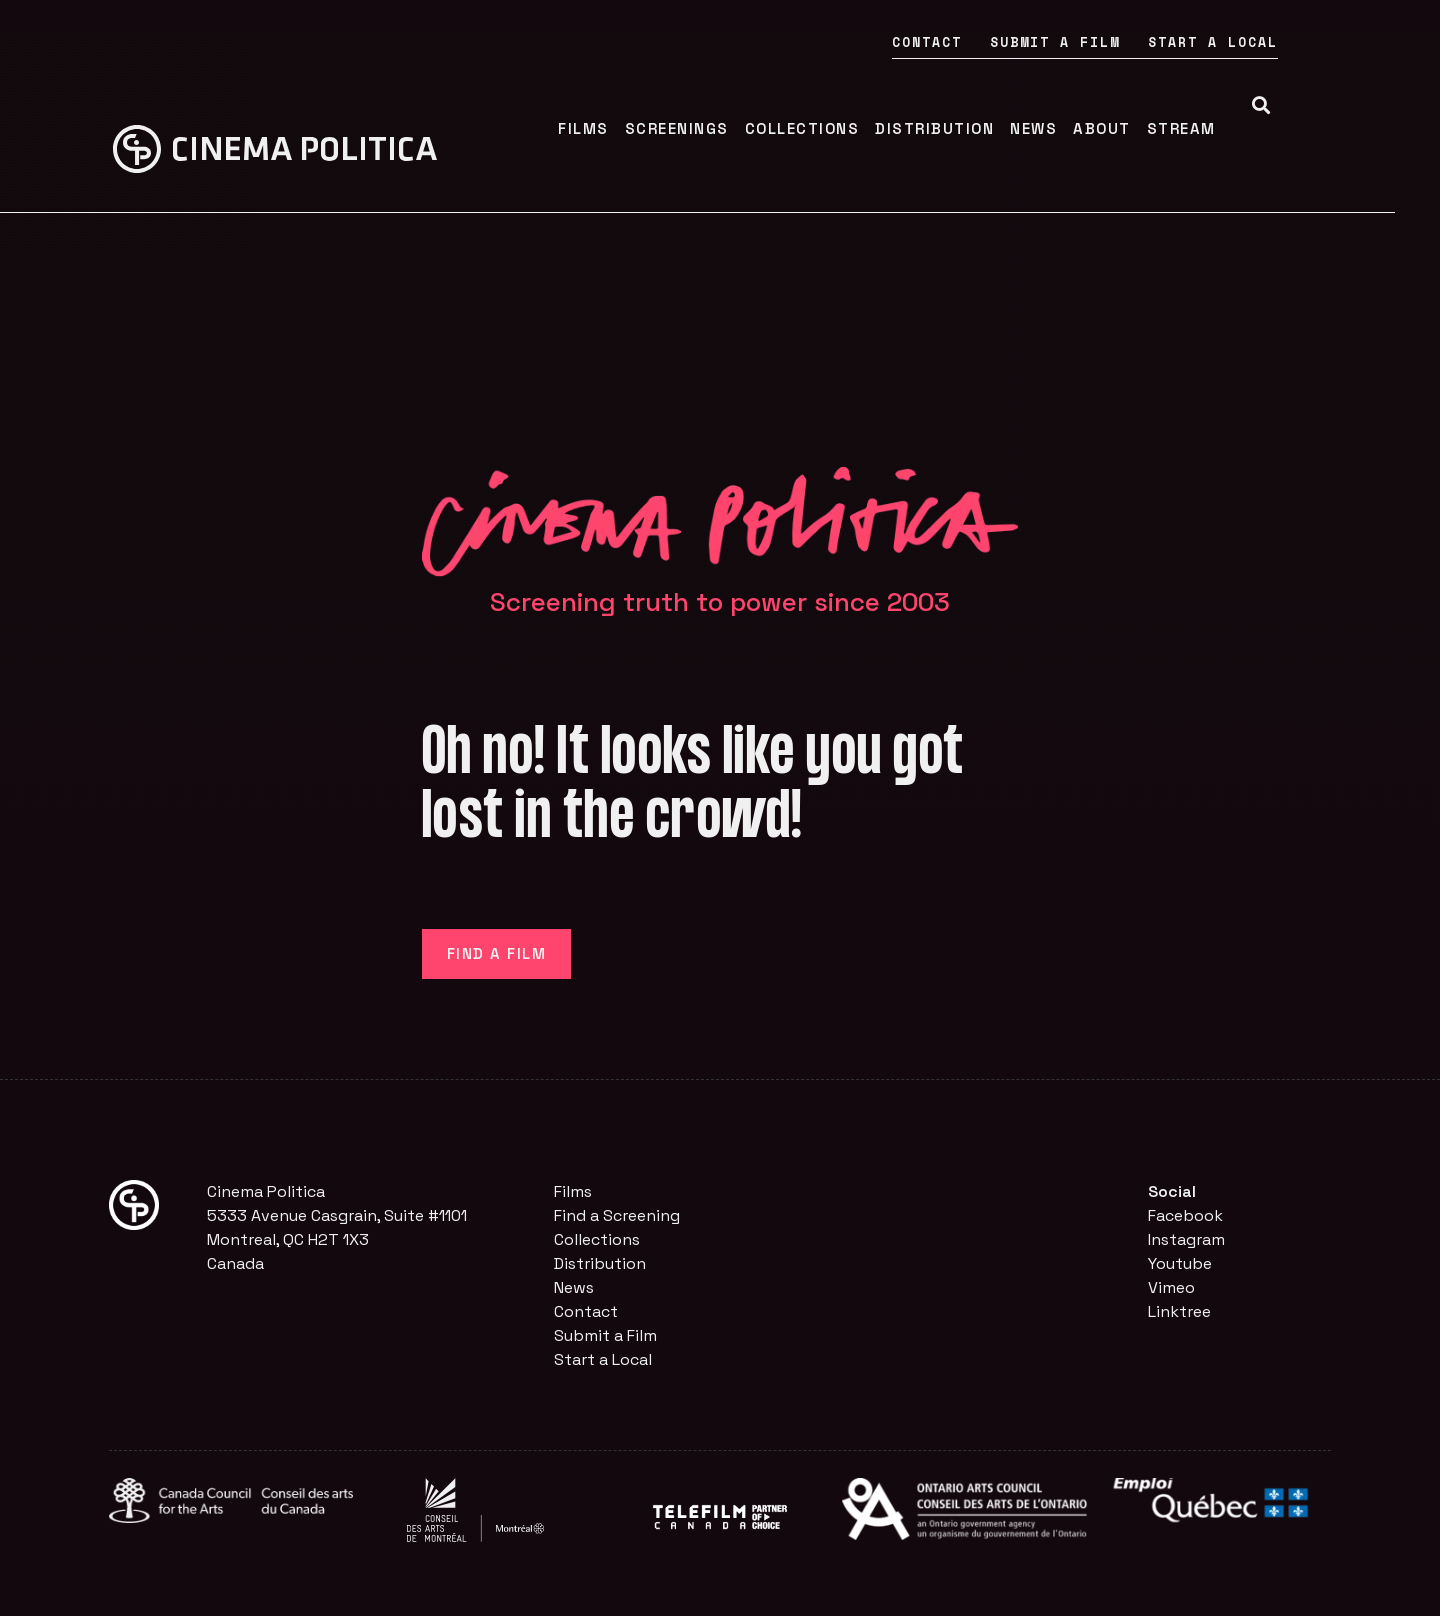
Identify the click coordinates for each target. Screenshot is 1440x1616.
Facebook (1185, 1215)
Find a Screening (617, 1215)
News (1076, 128)
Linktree (1179, 1311)
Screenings (719, 128)
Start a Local (1258, 42)
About (1145, 128)
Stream (1223, 128)
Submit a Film (1100, 42)
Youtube (1180, 1263)
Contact (972, 42)
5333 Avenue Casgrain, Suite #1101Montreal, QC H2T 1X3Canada (337, 1239)
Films (626, 128)
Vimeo (1171, 1287)
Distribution (977, 128)
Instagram (1186, 1239)
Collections (844, 128)
